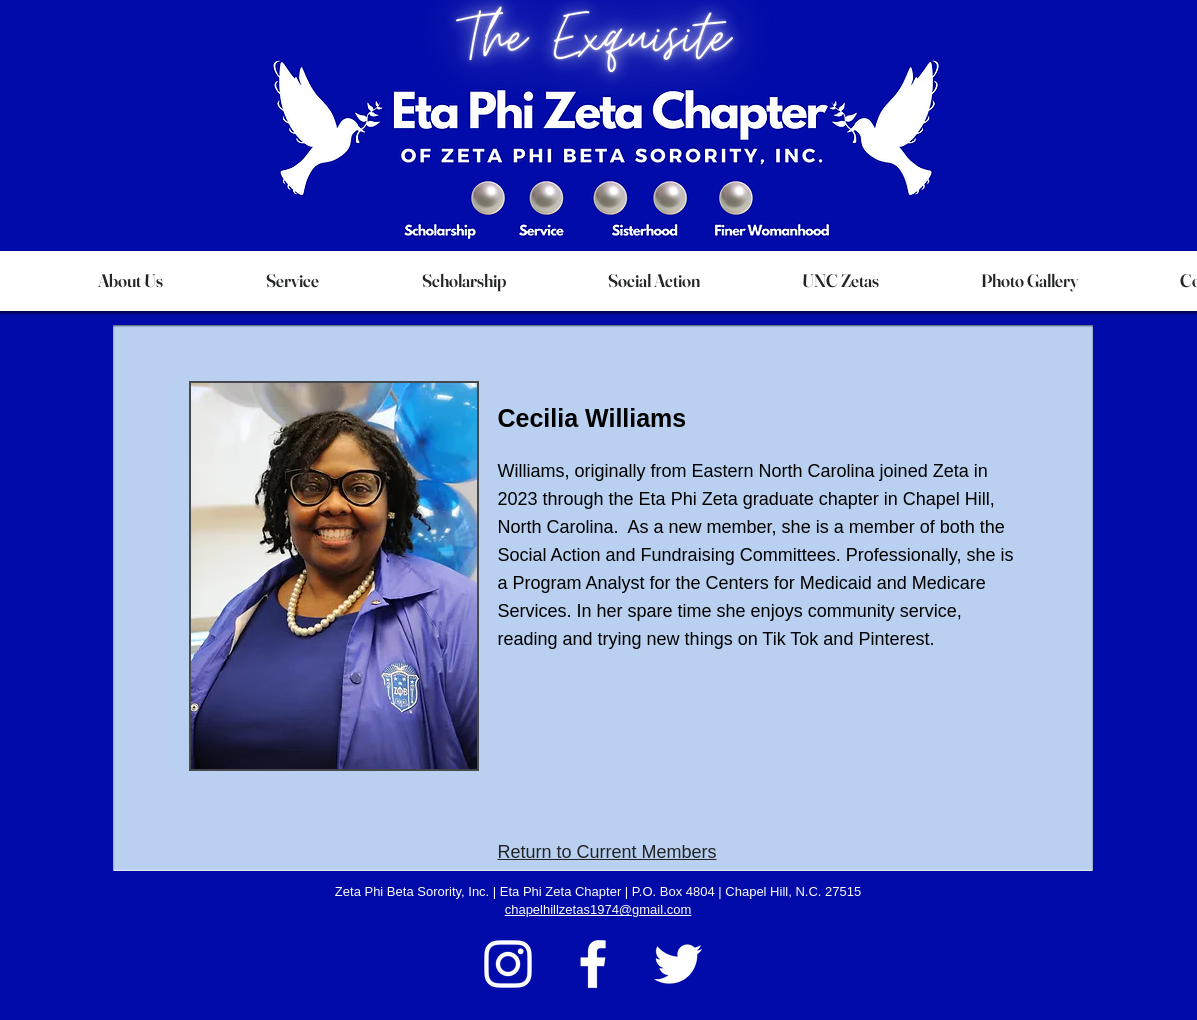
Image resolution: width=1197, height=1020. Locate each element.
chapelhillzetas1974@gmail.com (598, 909)
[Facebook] (593, 964)
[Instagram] (508, 964)
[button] (131, 281)
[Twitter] (678, 964)
